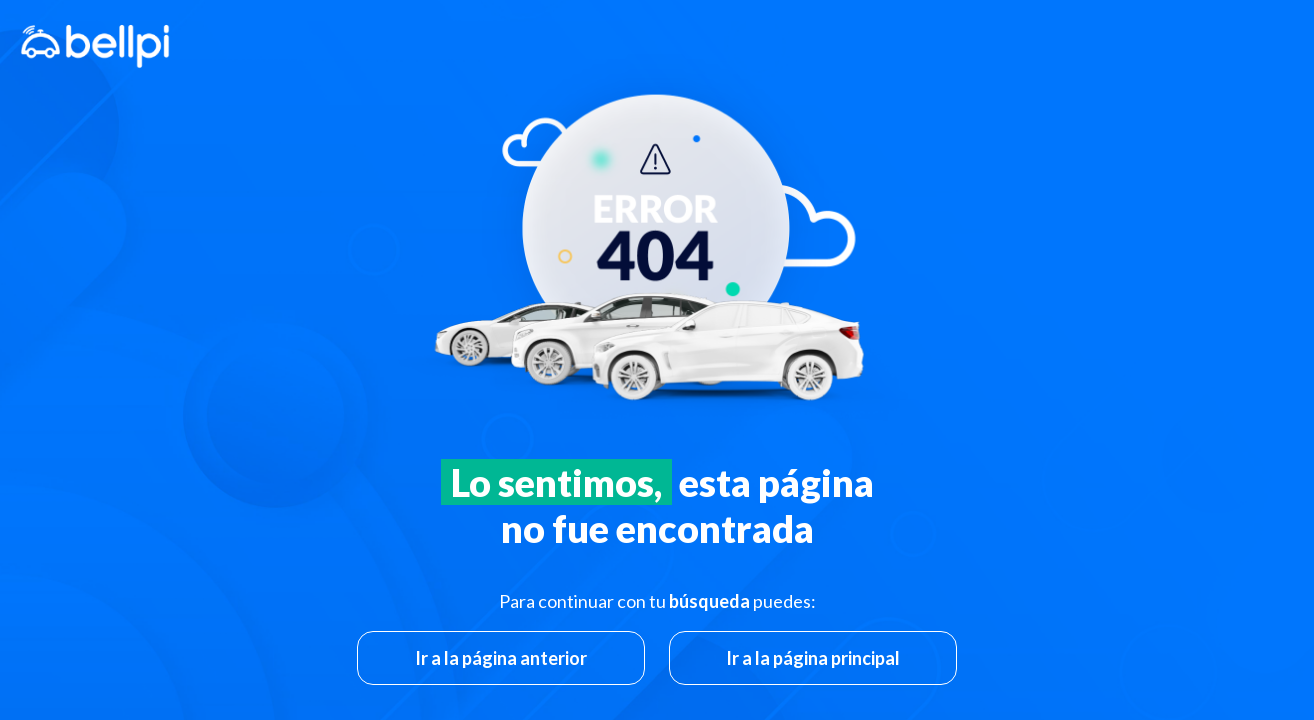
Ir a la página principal (813, 658)
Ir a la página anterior (501, 658)
